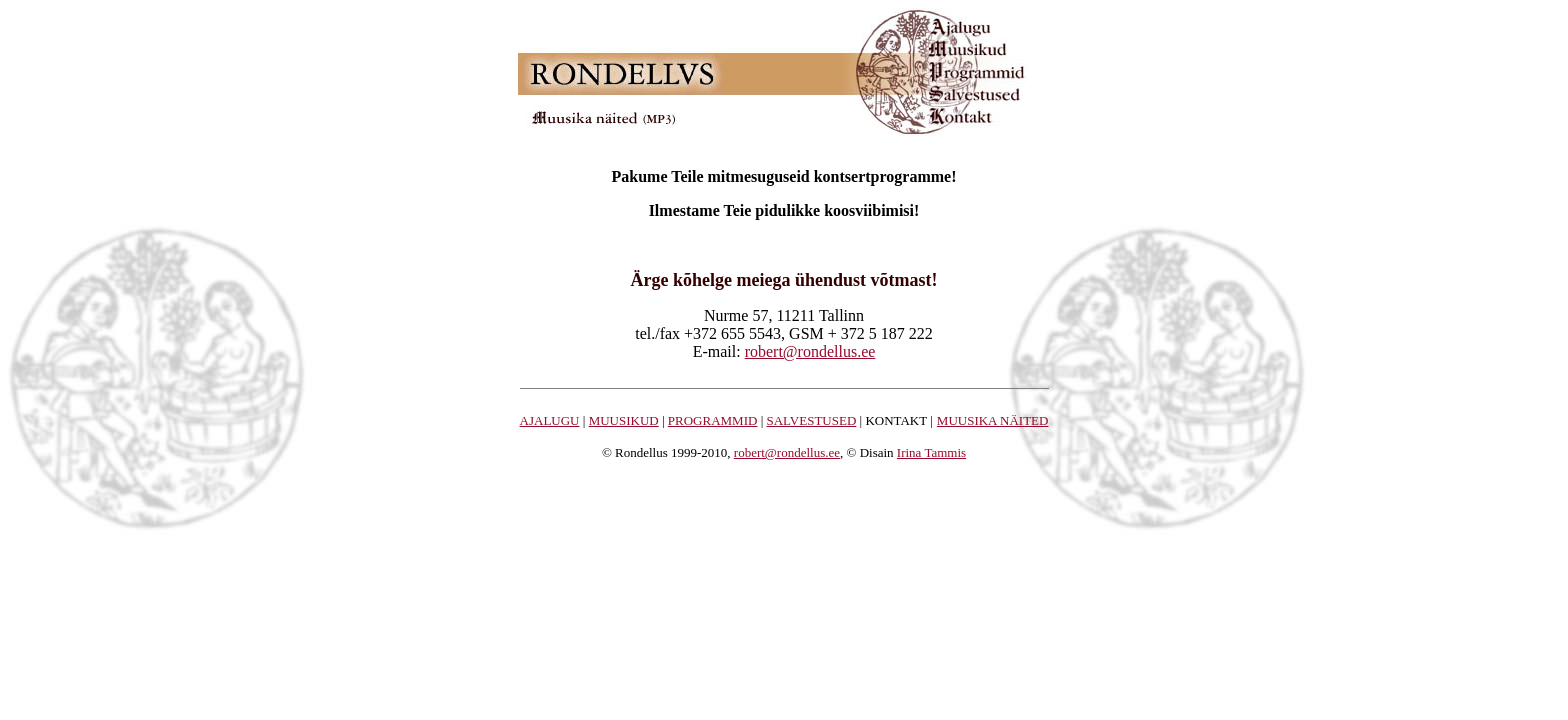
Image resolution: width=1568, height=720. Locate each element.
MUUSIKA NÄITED (993, 420)
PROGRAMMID (713, 420)
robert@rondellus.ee (810, 351)
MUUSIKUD (624, 420)
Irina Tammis (931, 452)
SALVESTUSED (811, 420)
